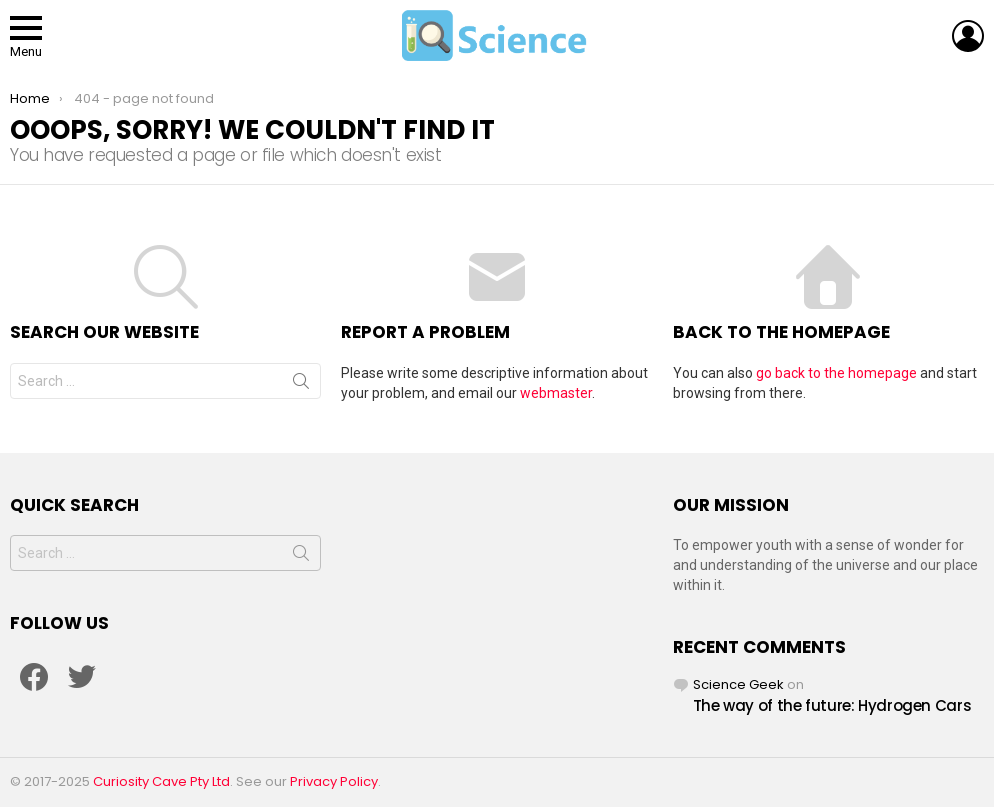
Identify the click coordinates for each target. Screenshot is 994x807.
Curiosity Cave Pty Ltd (161, 781)
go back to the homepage (836, 373)
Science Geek (738, 684)
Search (301, 385)
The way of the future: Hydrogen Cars (832, 705)
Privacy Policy (334, 781)
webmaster (556, 393)
